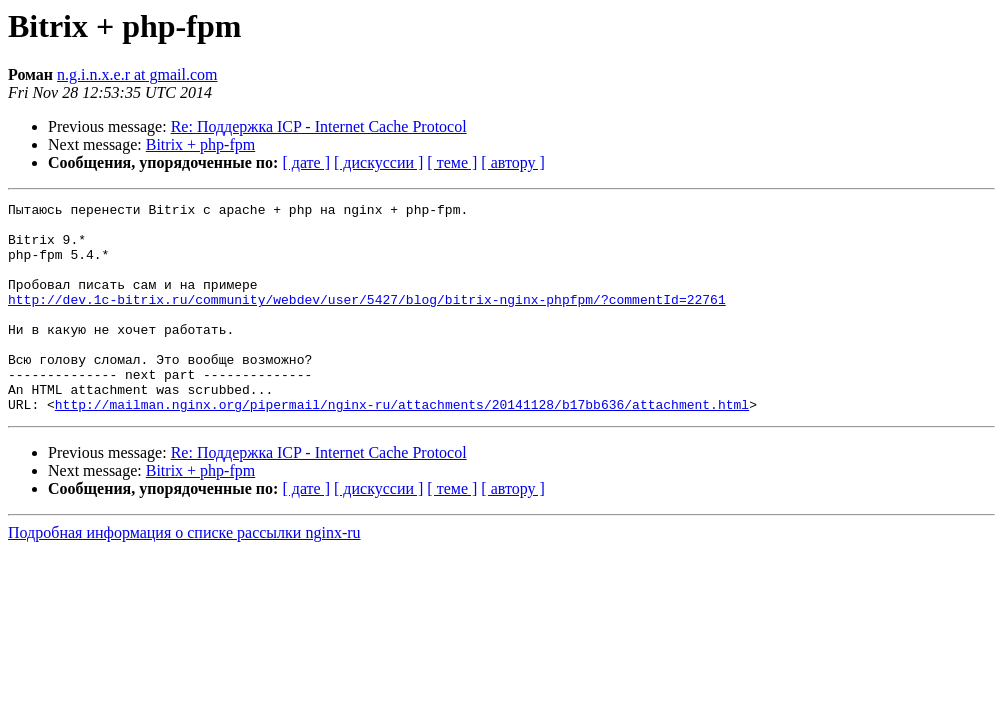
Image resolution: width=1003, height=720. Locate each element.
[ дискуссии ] (378, 162)
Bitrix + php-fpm (200, 144)
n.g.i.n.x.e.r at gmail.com (137, 74)
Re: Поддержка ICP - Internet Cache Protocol (319, 126)
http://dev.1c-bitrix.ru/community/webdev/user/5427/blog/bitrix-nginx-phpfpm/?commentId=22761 (367, 320)
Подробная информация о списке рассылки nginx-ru (184, 574)
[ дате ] (306, 162)
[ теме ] (452, 162)
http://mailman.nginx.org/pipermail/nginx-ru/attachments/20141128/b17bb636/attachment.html (402, 446)
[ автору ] (512, 162)
